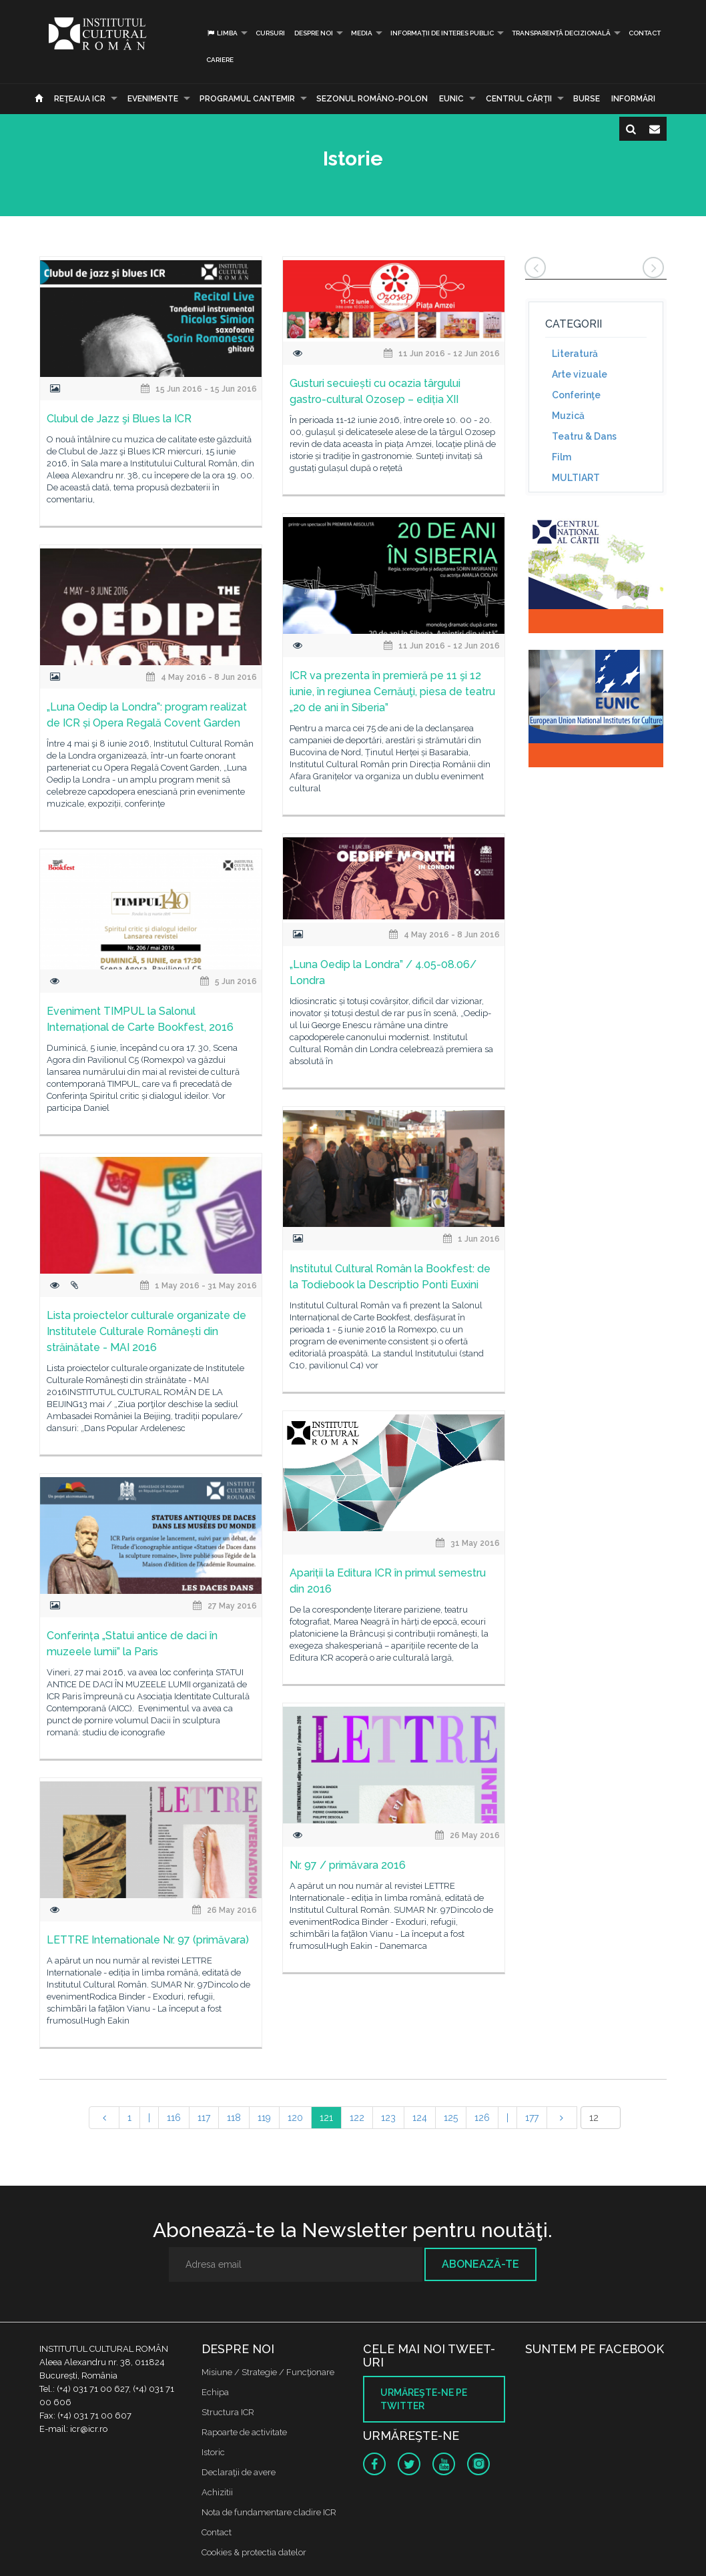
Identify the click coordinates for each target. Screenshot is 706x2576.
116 (174, 2117)
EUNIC (451, 98)
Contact (645, 33)
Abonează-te (480, 2264)
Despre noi (313, 33)
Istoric (213, 2452)
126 (482, 2117)
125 (451, 2117)
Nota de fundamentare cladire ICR (269, 2512)
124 (419, 2117)
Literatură (575, 353)
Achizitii (217, 2492)
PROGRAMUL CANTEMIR (247, 98)
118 (234, 2117)
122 (357, 2117)
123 (388, 2117)
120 (295, 2117)
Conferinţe (576, 395)
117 (204, 2117)
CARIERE (220, 59)
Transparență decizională (561, 33)
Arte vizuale (579, 374)
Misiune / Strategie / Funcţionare (268, 2372)
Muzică (568, 415)
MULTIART (576, 477)
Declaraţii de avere (239, 2472)
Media (361, 33)
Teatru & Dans (584, 436)
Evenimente (152, 98)
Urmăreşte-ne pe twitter (423, 2399)
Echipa (215, 2392)
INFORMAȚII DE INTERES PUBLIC (442, 33)
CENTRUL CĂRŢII (519, 98)
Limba (222, 33)
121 (326, 2117)
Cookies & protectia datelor (254, 2552)
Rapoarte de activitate (244, 2432)
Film (561, 457)
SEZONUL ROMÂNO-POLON (372, 98)
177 (532, 2117)
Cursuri (270, 33)
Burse (586, 98)
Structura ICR (228, 2412)
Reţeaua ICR (79, 98)
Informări (633, 98)
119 (264, 2117)
